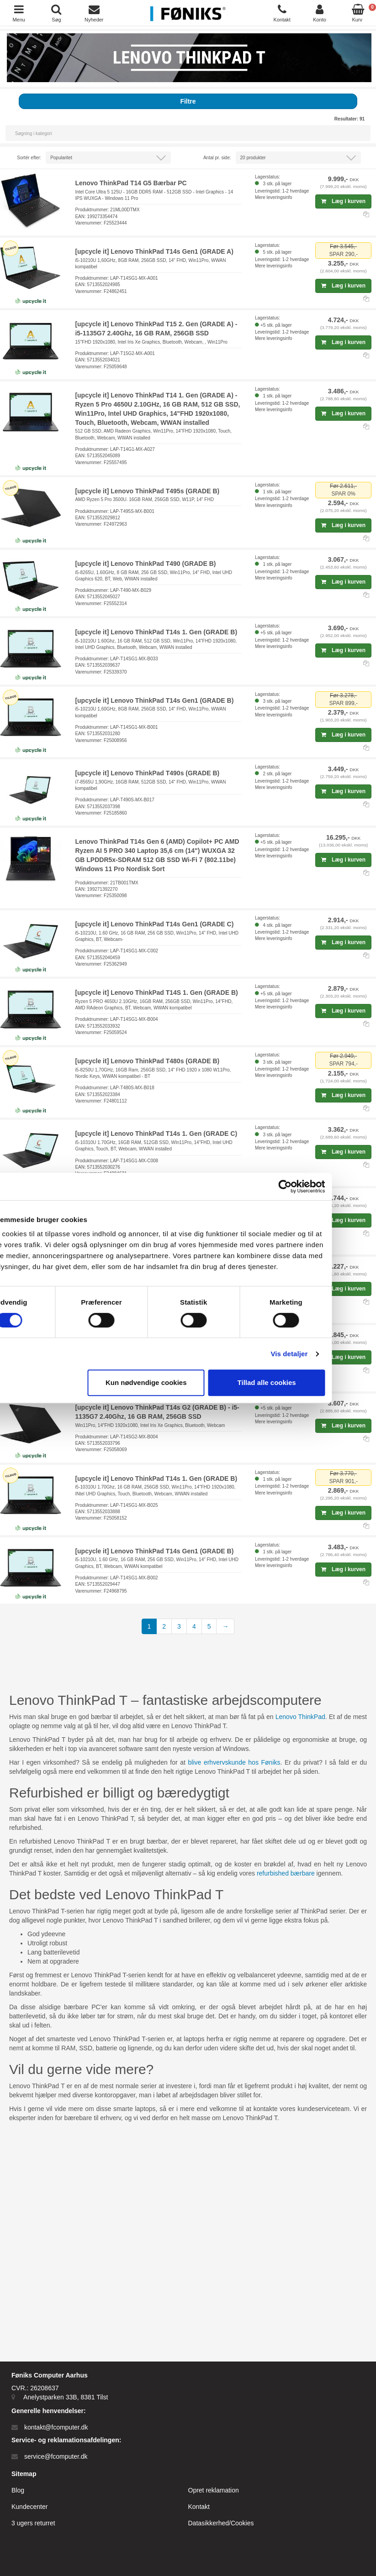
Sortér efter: (29, 157)
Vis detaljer (329, 1354)
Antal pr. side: (217, 157)
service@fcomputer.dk (56, 2456)
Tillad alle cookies (307, 1382)
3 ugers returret (33, 2523)
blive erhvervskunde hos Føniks (234, 1762)
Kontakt (199, 2506)
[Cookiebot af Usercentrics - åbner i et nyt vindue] (325, 1186)
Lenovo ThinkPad (300, 1716)
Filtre (188, 101)
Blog (17, 2490)
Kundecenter (29, 2506)
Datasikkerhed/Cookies (221, 2523)
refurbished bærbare (286, 1873)
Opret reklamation (213, 2490)
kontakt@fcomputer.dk (56, 2427)
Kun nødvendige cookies (186, 1382)
